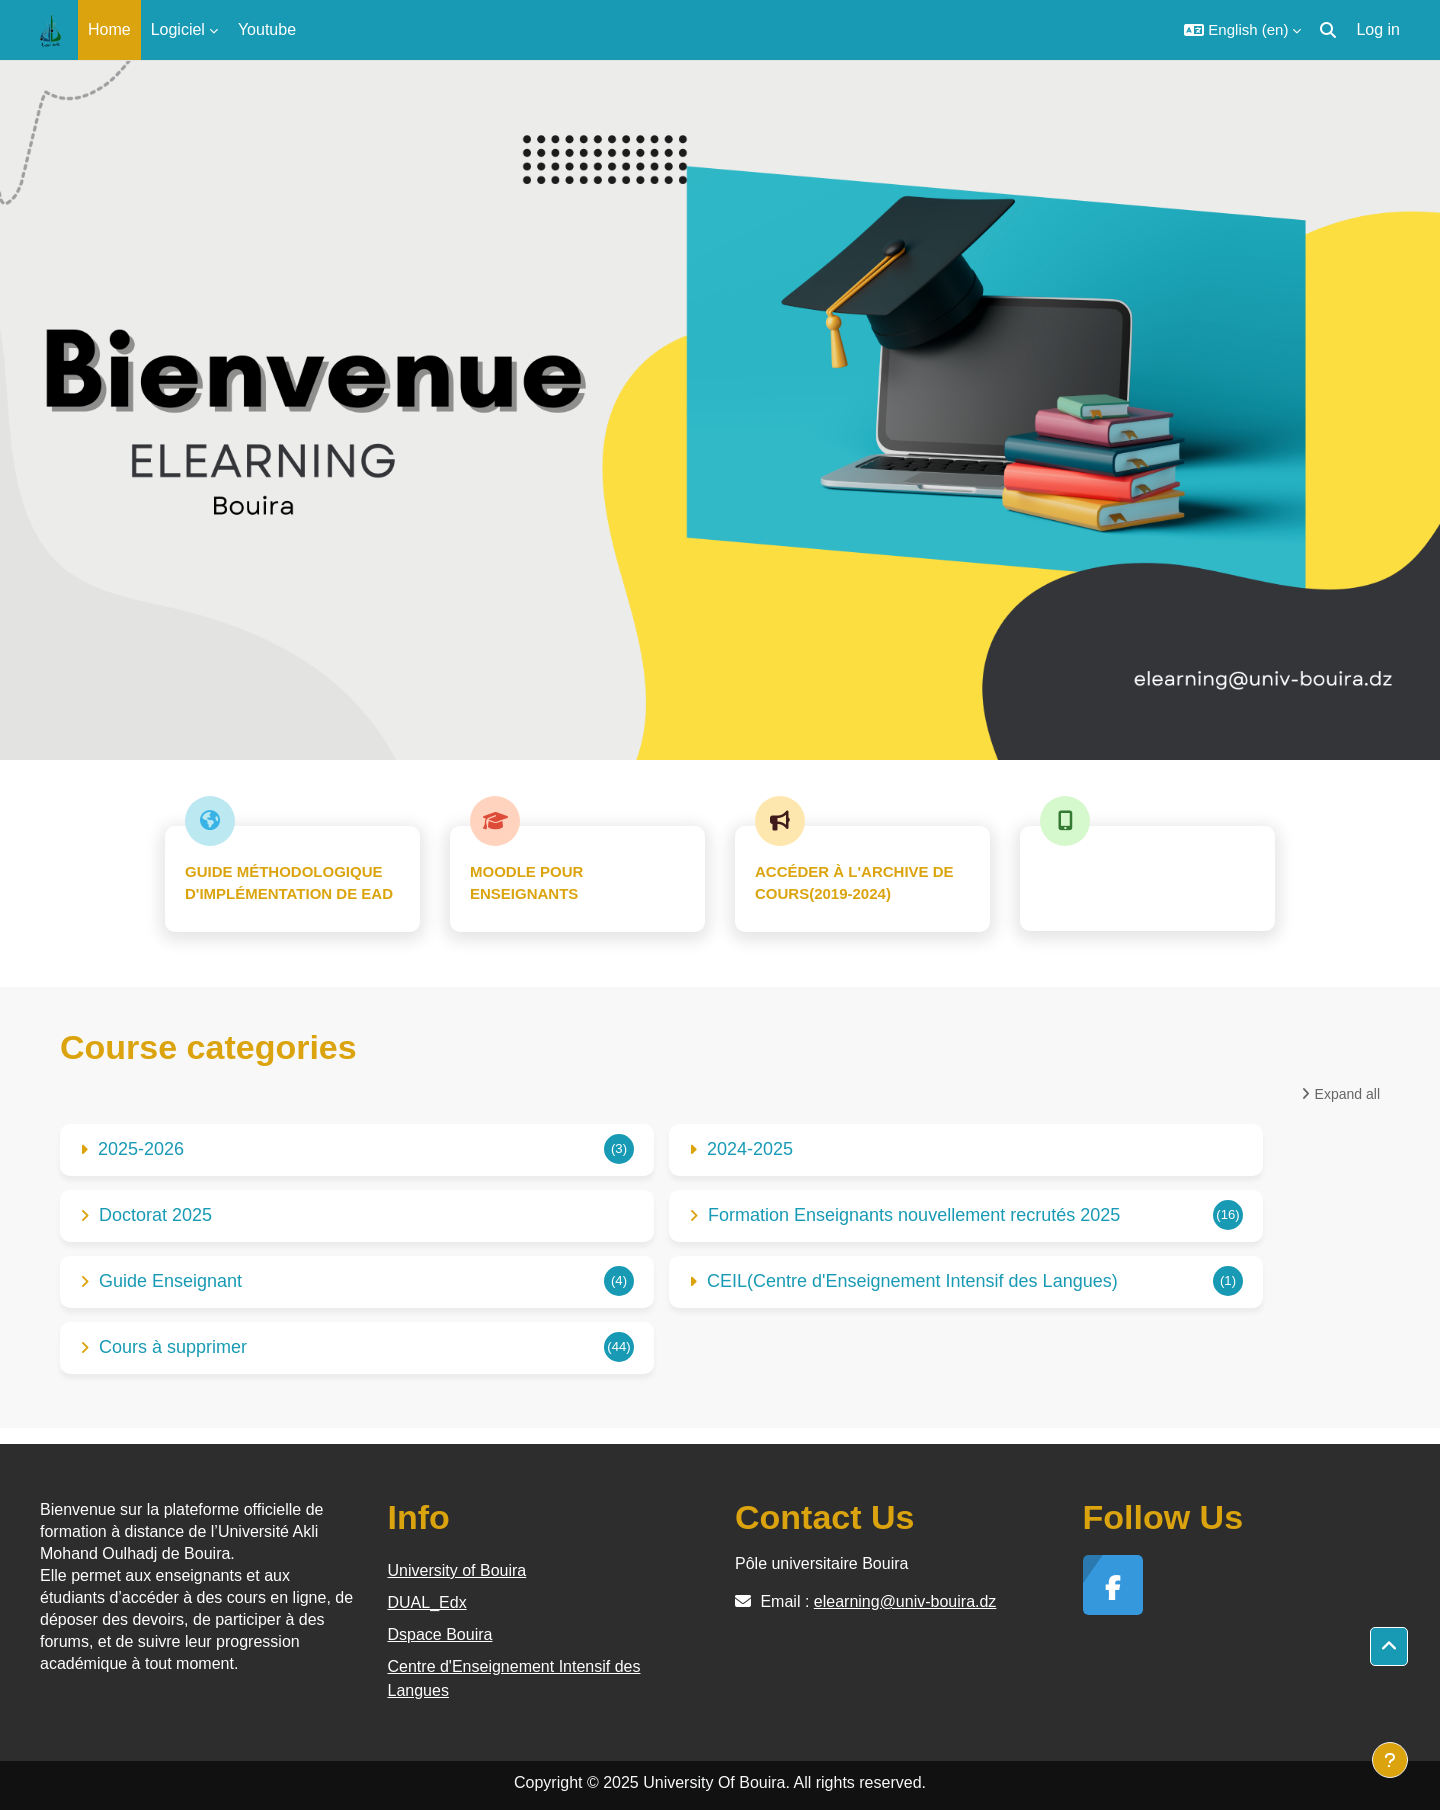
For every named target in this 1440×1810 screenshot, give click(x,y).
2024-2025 (750, 1149)
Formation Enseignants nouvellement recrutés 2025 (914, 1215)
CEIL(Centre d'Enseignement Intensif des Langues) (912, 1281)
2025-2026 (141, 1149)
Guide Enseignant (170, 1281)
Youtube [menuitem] (267, 29)
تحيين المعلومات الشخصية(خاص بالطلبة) (1147, 882)
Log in (1378, 29)
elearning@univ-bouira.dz (905, 1601)
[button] (1242, 30)
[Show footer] (1390, 1760)
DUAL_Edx (427, 1602)
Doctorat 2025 (155, 1215)
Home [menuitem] (109, 29)
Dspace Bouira (440, 1634)
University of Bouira (457, 1570)
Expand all (1347, 1094)
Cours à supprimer (173, 1347)
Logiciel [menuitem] (178, 29)
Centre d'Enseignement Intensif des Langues (514, 1678)
